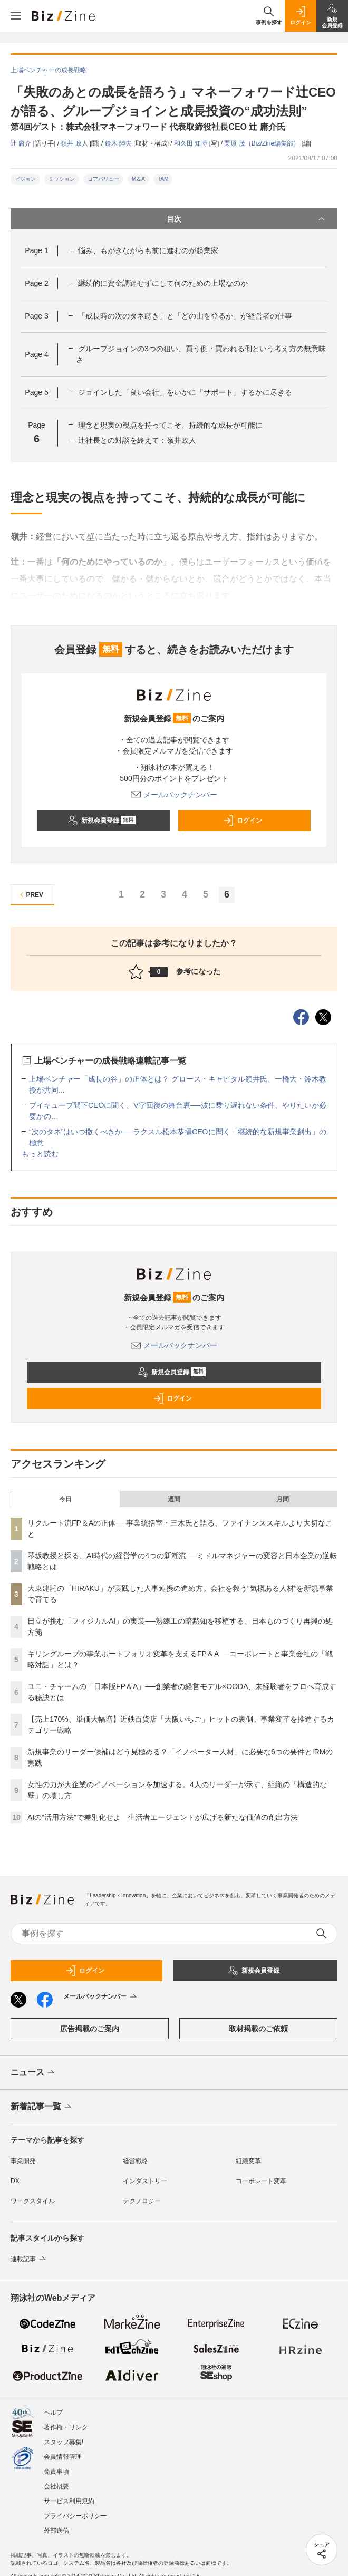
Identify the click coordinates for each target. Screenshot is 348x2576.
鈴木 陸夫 (119, 143)
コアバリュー (103, 179)
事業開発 (23, 2161)
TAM (163, 179)
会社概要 (56, 2486)
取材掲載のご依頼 (258, 2028)
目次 (247, 219)
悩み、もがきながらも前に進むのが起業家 (148, 250)
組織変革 (248, 2161)
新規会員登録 (101, 820)
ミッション (62, 179)
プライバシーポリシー (75, 2516)
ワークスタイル (33, 2201)
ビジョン (25, 179)
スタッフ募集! (63, 2442)
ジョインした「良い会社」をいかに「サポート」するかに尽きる (185, 392)
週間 (174, 1499)
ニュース (33, 2073)
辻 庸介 (22, 143)
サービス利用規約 (69, 2501)
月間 (282, 1499)
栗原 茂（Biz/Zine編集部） (262, 143)
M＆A (138, 179)
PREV (30, 894)
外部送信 (56, 2530)
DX (15, 2181)
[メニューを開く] (16, 16)
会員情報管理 (63, 2457)
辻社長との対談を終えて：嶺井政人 (137, 440)
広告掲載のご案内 (89, 2028)
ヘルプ (53, 2412)
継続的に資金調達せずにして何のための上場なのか (163, 283)
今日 (65, 1499)
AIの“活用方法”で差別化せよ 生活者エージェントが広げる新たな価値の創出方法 (162, 1817)
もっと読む (40, 1154)
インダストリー (145, 2181)
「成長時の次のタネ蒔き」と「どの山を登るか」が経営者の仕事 (185, 316)
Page (36, 250)
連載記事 (29, 2259)
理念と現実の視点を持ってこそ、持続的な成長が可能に (170, 425)
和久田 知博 (191, 143)
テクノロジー (142, 2201)
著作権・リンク (66, 2427)
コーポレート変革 (261, 2181)
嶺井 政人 (75, 143)
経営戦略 (135, 2161)
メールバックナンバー (174, 794)
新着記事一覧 (42, 2107)
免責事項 (56, 2471)
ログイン (242, 820)
